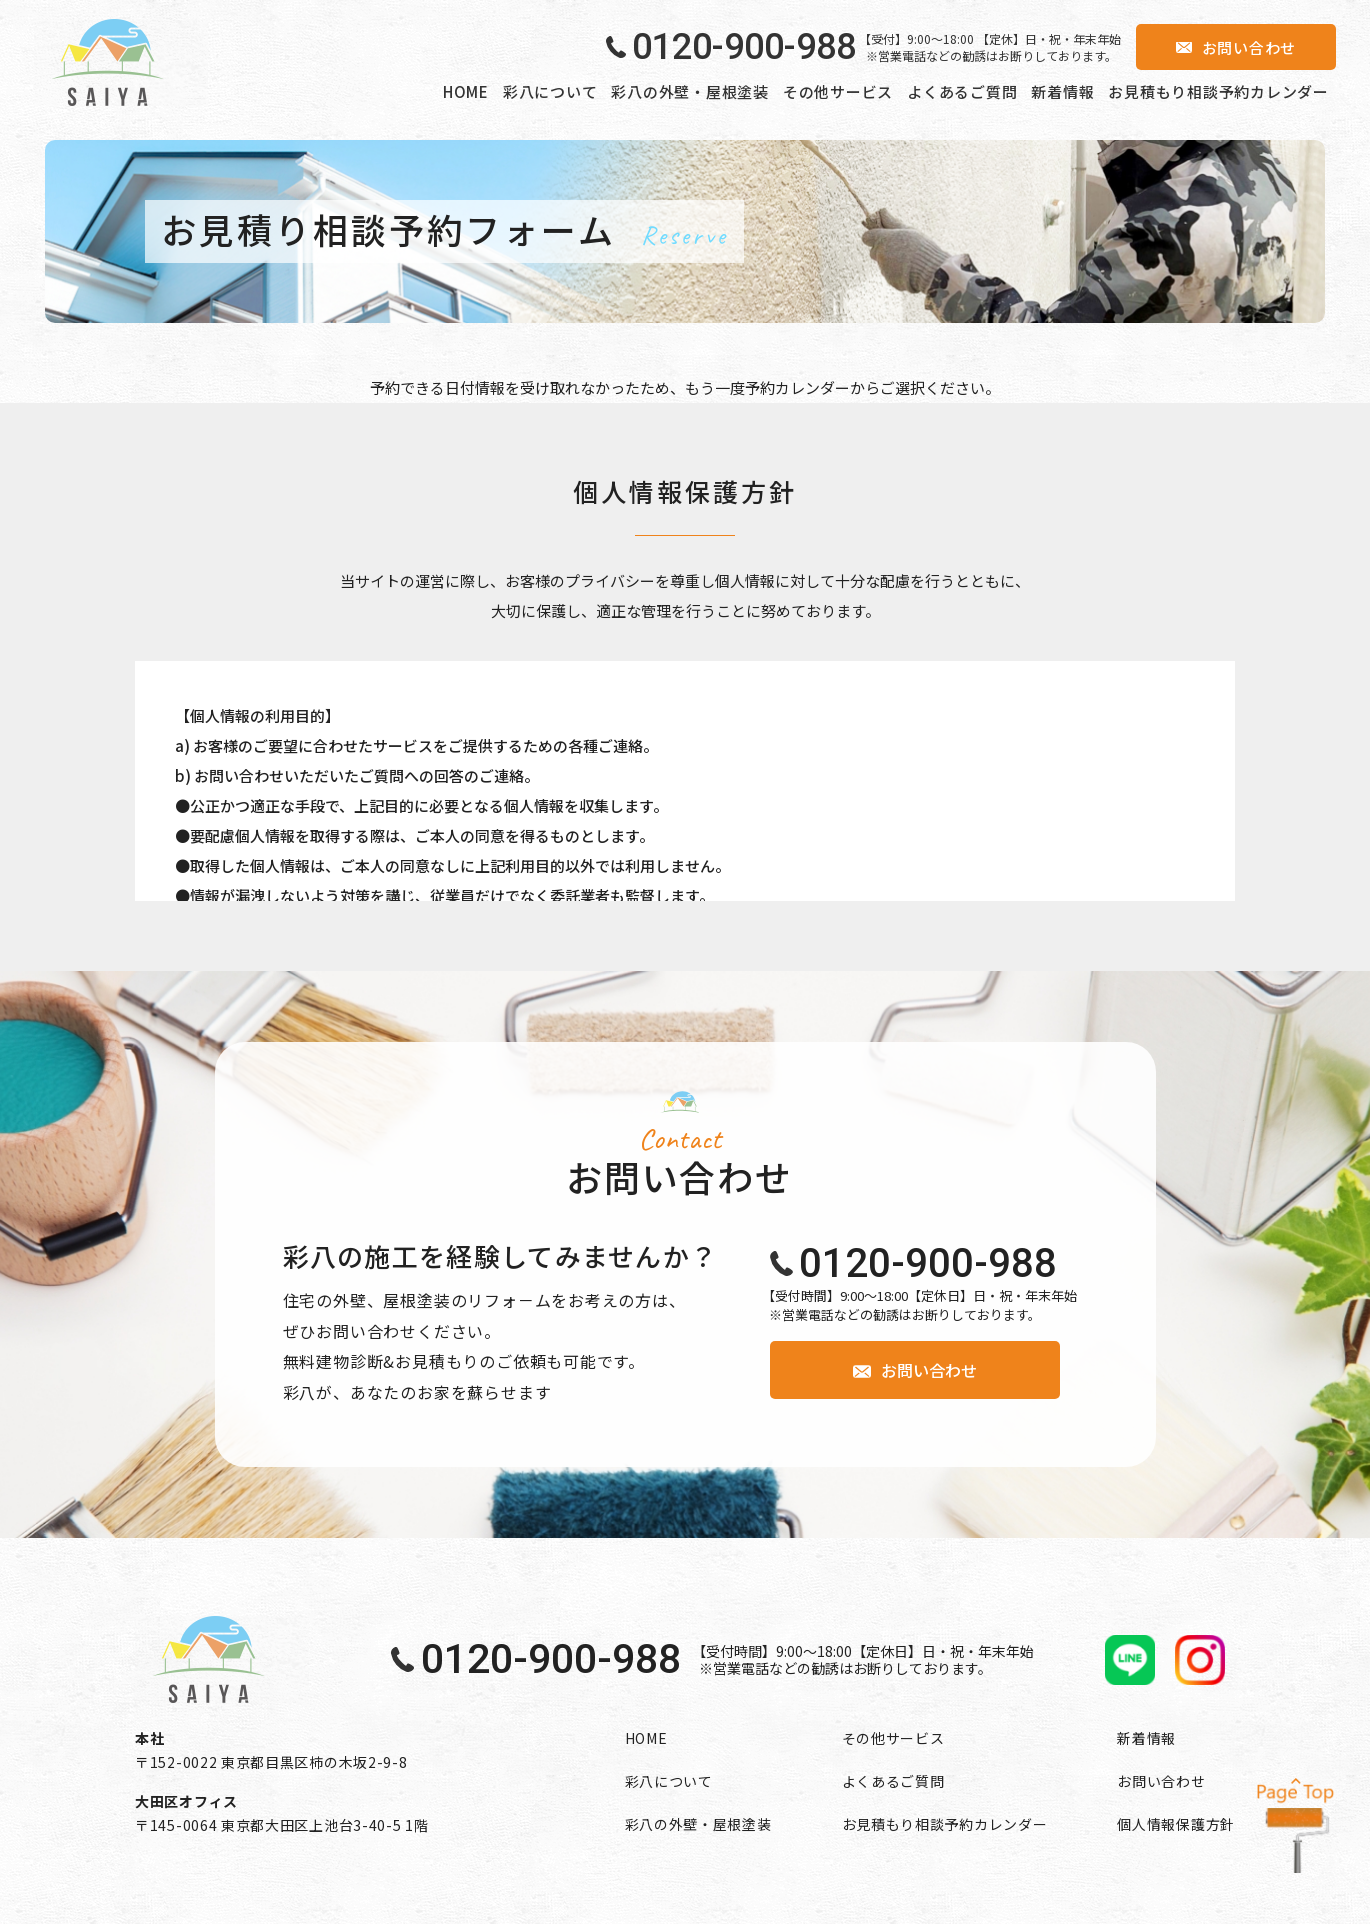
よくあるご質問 (962, 91)
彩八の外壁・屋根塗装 (690, 91)
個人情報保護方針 (1176, 1824)
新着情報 (1062, 91)
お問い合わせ (1161, 1781)
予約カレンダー (797, 387)
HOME (466, 91)
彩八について (550, 91)
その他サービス (838, 91)
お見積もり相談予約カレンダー (1218, 91)
